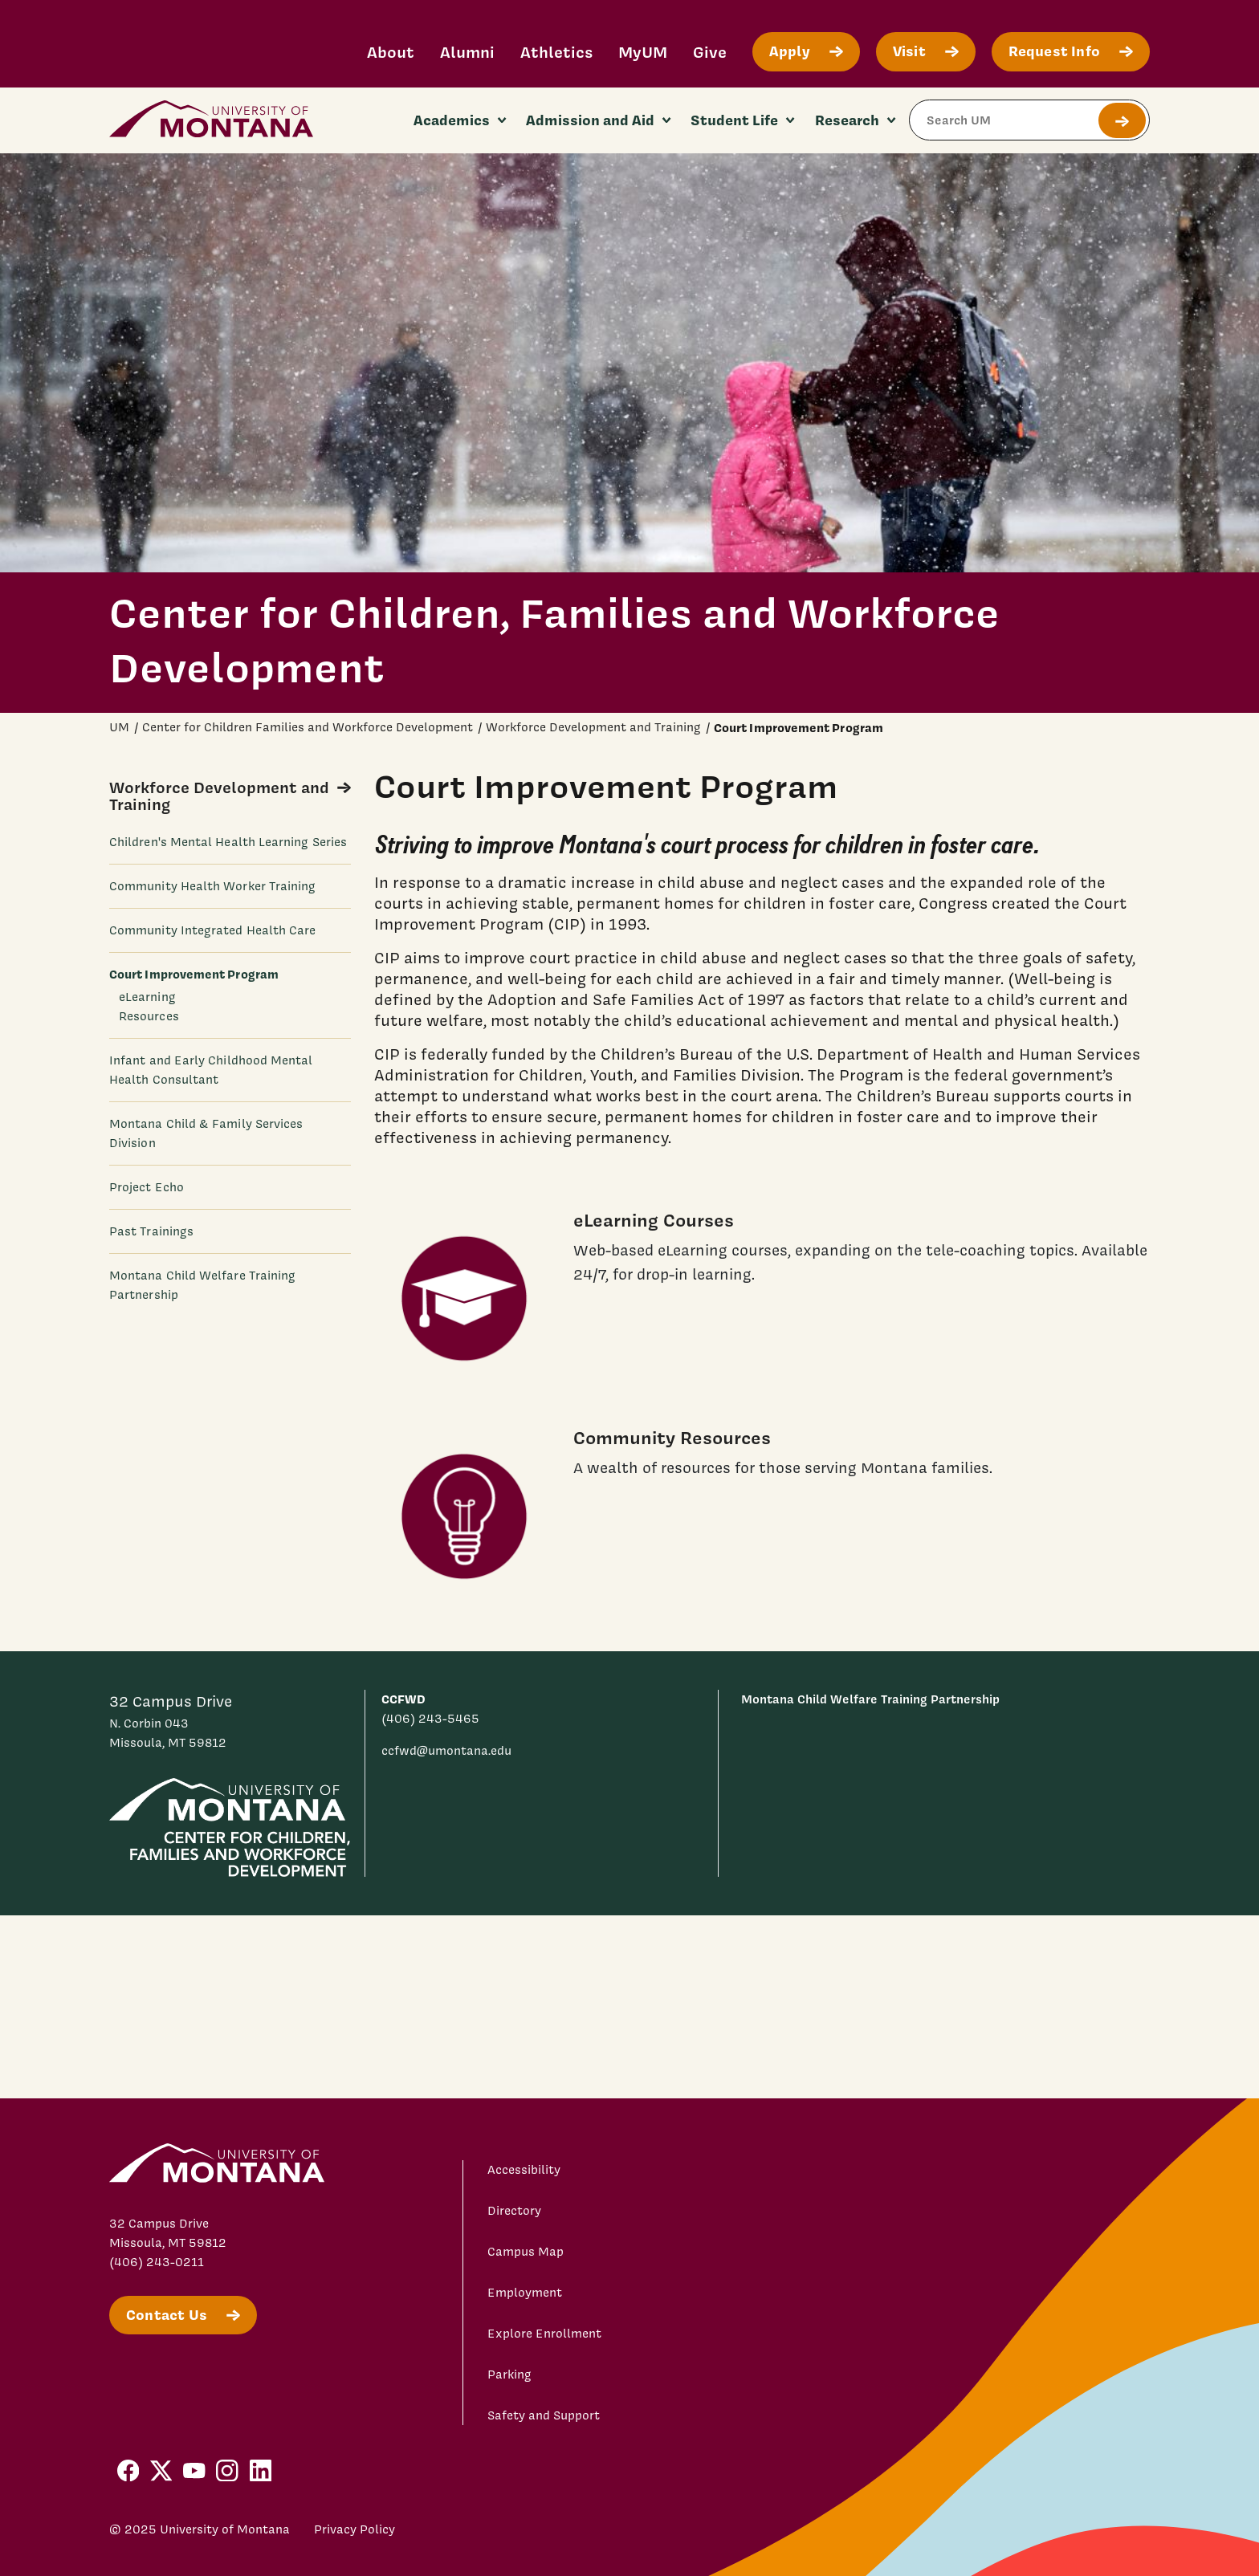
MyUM (642, 52)
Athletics (556, 52)
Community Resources (672, 1437)
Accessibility (523, 2170)
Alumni (467, 52)
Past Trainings (151, 1231)
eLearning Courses (653, 1219)
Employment (524, 2293)
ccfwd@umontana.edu (446, 1751)
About (390, 52)
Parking (509, 2374)
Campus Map (525, 2252)
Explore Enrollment (544, 2334)
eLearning (147, 997)
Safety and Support (543, 2415)
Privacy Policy (354, 2529)
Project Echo (146, 1187)
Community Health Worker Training (212, 886)
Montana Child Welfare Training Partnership (870, 1699)
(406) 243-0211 (156, 2262)
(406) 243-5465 (430, 1719)
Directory (514, 2211)
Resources (149, 1016)
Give (710, 52)
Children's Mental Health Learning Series (228, 842)
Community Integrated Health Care (212, 930)
